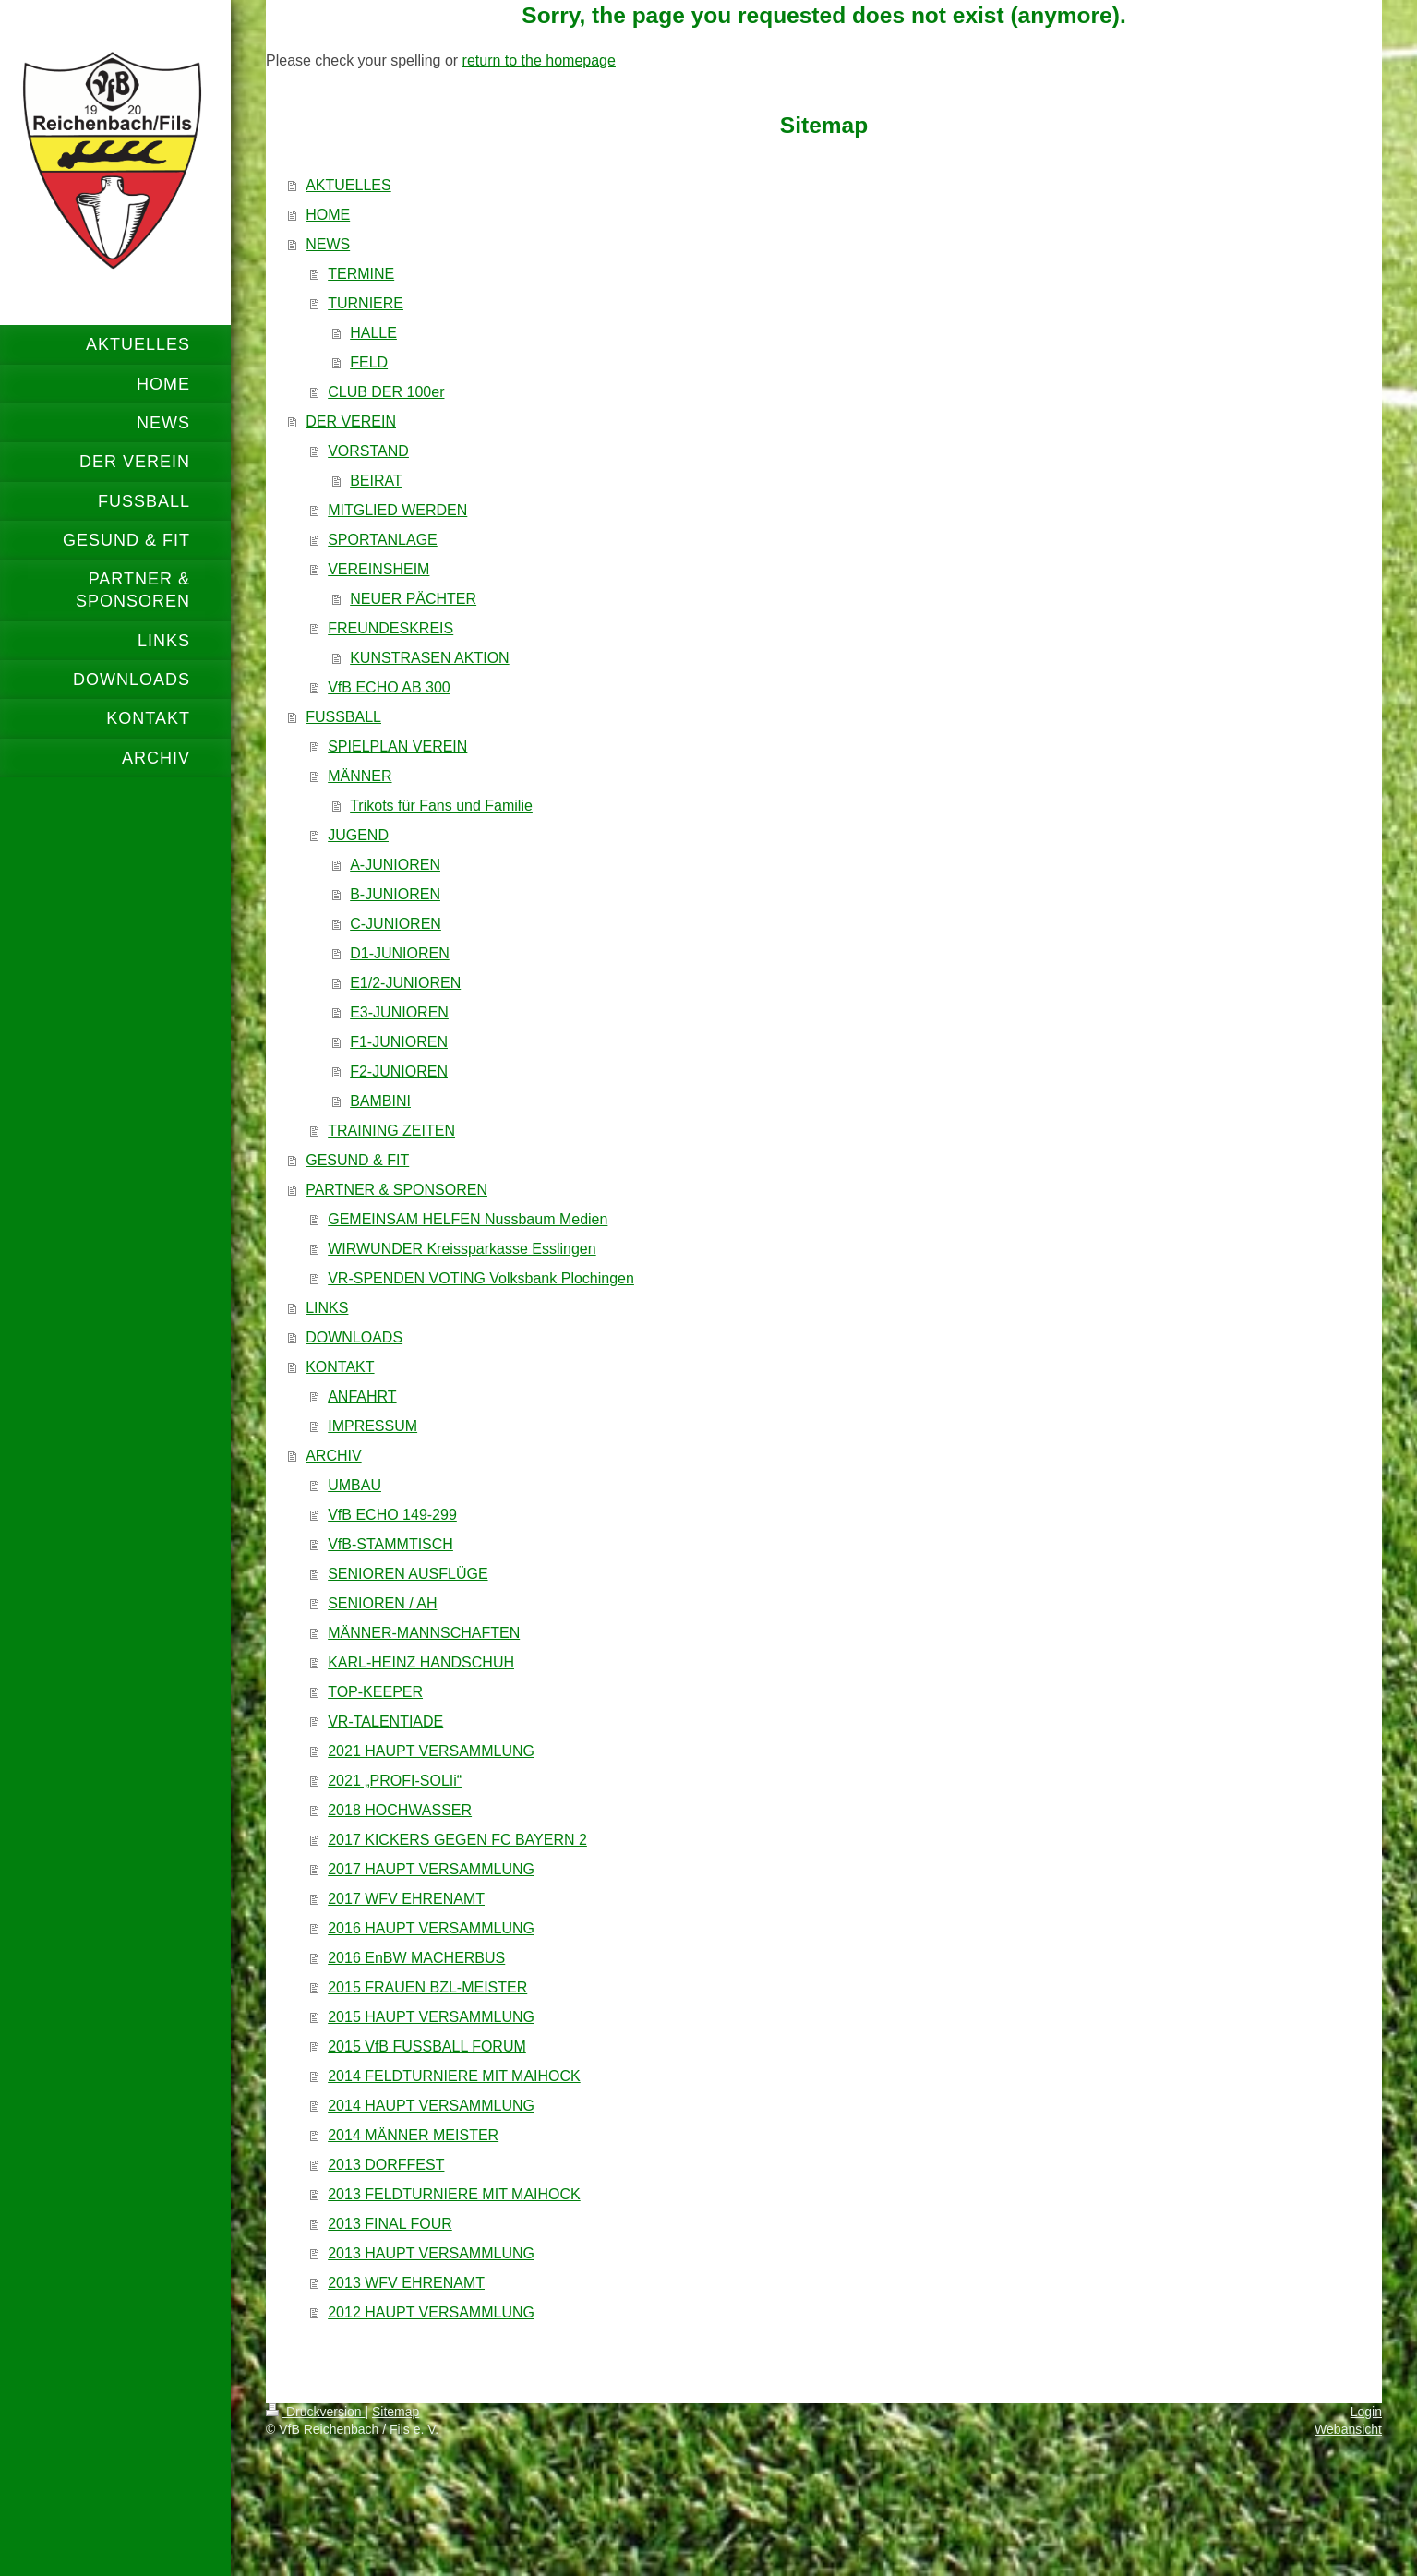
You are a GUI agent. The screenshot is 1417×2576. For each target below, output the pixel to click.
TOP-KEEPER (375, 1692)
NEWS (328, 244)
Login (1366, 2411)
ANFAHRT (362, 1396)
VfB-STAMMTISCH (390, 1544)
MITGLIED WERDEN (397, 510)
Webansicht (1348, 2429)
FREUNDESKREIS (390, 628)
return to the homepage (539, 60)
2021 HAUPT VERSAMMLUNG (431, 1751)
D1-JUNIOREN (400, 953)
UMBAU (354, 1485)
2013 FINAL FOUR (390, 2224)
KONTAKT (340, 1367)
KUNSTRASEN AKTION (429, 658)
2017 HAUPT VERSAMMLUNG (431, 1869)
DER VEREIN (351, 421)
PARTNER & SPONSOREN (396, 1190)
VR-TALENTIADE (385, 1721)
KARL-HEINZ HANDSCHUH (421, 1662)
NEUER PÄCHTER (413, 599)
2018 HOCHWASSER (400, 1810)
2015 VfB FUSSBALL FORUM (427, 2046)
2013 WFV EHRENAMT (406, 2283)
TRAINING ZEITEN (391, 1130)
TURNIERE (365, 303)
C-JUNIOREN (395, 924)
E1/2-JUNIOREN (405, 983)
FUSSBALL (343, 717)
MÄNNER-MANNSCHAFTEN (424, 1633)
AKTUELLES (348, 185)
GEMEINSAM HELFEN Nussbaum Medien (467, 1219)
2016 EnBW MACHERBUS (416, 1958)
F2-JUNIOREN (399, 1071)
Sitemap (395, 2411)
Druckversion (315, 2411)
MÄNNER (359, 776)
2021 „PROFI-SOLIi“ (395, 1780)
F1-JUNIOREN (399, 1042)
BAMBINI (380, 1101)
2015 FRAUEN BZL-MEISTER (427, 1987)
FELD (369, 362)
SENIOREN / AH (382, 1603)
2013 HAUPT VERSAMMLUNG (431, 2253)
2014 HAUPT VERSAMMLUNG (431, 2105)
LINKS (327, 1308)
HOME (328, 215)
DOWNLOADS (354, 1337)
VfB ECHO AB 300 (389, 687)
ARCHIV (333, 1455)
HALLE (373, 333)
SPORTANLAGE (383, 540)
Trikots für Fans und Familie (441, 805)
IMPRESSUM (372, 1426)
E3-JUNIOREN (399, 1012)
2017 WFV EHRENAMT (406, 1899)
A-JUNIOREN (395, 865)
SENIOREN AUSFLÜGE (407, 1574)
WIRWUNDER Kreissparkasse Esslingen (461, 1249)
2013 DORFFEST (386, 2165)
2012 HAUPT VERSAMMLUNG (431, 2312)
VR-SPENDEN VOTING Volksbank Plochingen (481, 1278)
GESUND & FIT (357, 1160)
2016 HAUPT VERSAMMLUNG (431, 1928)
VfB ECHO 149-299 (392, 1515)
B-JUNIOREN (395, 894)
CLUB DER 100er (386, 392)
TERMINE (361, 274)
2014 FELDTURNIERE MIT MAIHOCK (454, 2076)
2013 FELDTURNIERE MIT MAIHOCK (454, 2194)
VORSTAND (368, 451)
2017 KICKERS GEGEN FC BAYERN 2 (457, 1840)
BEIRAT (376, 480)
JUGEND (358, 835)
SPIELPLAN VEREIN (397, 746)
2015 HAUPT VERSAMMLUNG (431, 2017)
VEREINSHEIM (378, 569)
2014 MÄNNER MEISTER (413, 2135)
